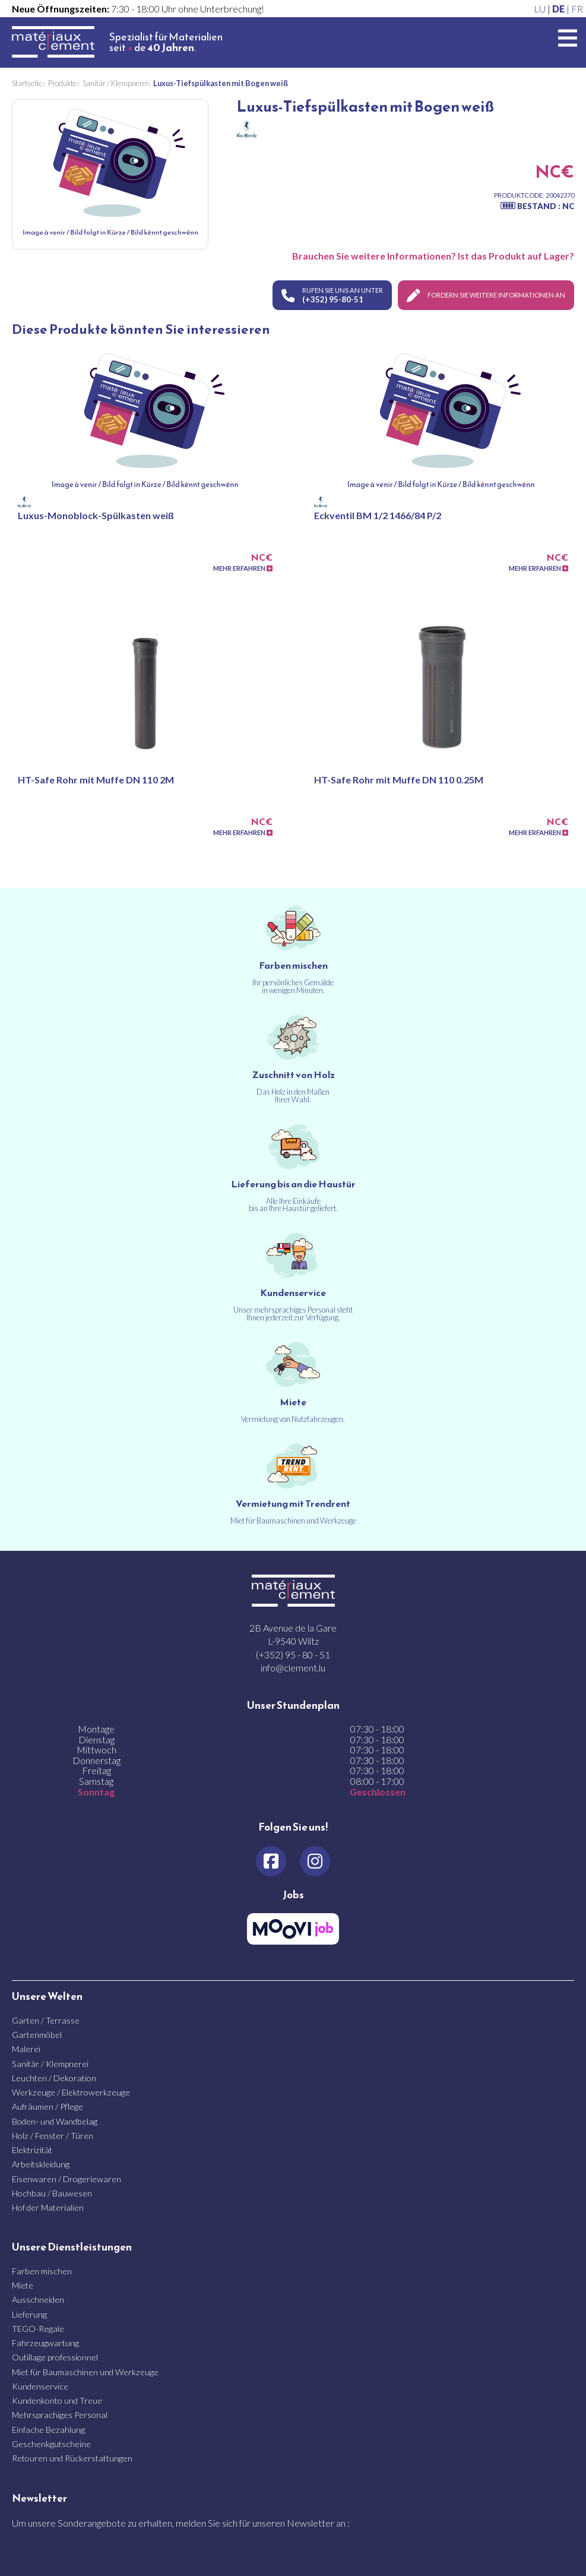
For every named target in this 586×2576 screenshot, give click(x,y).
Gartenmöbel (37, 2034)
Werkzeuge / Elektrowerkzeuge (71, 2092)
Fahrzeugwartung (45, 2342)
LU (540, 8)
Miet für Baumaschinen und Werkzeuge (85, 2371)
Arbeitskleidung (40, 2163)
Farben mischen (42, 2270)
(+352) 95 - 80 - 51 (293, 1654)
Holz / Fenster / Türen (52, 2135)
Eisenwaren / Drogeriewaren (66, 2178)
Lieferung (29, 2314)
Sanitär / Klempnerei (50, 2062)
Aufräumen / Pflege (47, 2106)
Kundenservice (40, 2386)
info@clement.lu (293, 1667)
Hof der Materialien (48, 2207)
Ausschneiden (38, 2299)
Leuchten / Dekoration (54, 2077)
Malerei (26, 2048)
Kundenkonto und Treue (57, 2400)
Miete (22, 2285)
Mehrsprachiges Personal (59, 2414)
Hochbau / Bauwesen (52, 2193)
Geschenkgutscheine (51, 2443)
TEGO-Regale (38, 2328)
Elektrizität (32, 2149)
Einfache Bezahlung (48, 2429)
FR (577, 8)
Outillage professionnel (55, 2356)
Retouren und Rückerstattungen (72, 2457)
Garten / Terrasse (46, 2020)
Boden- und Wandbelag (54, 2120)
